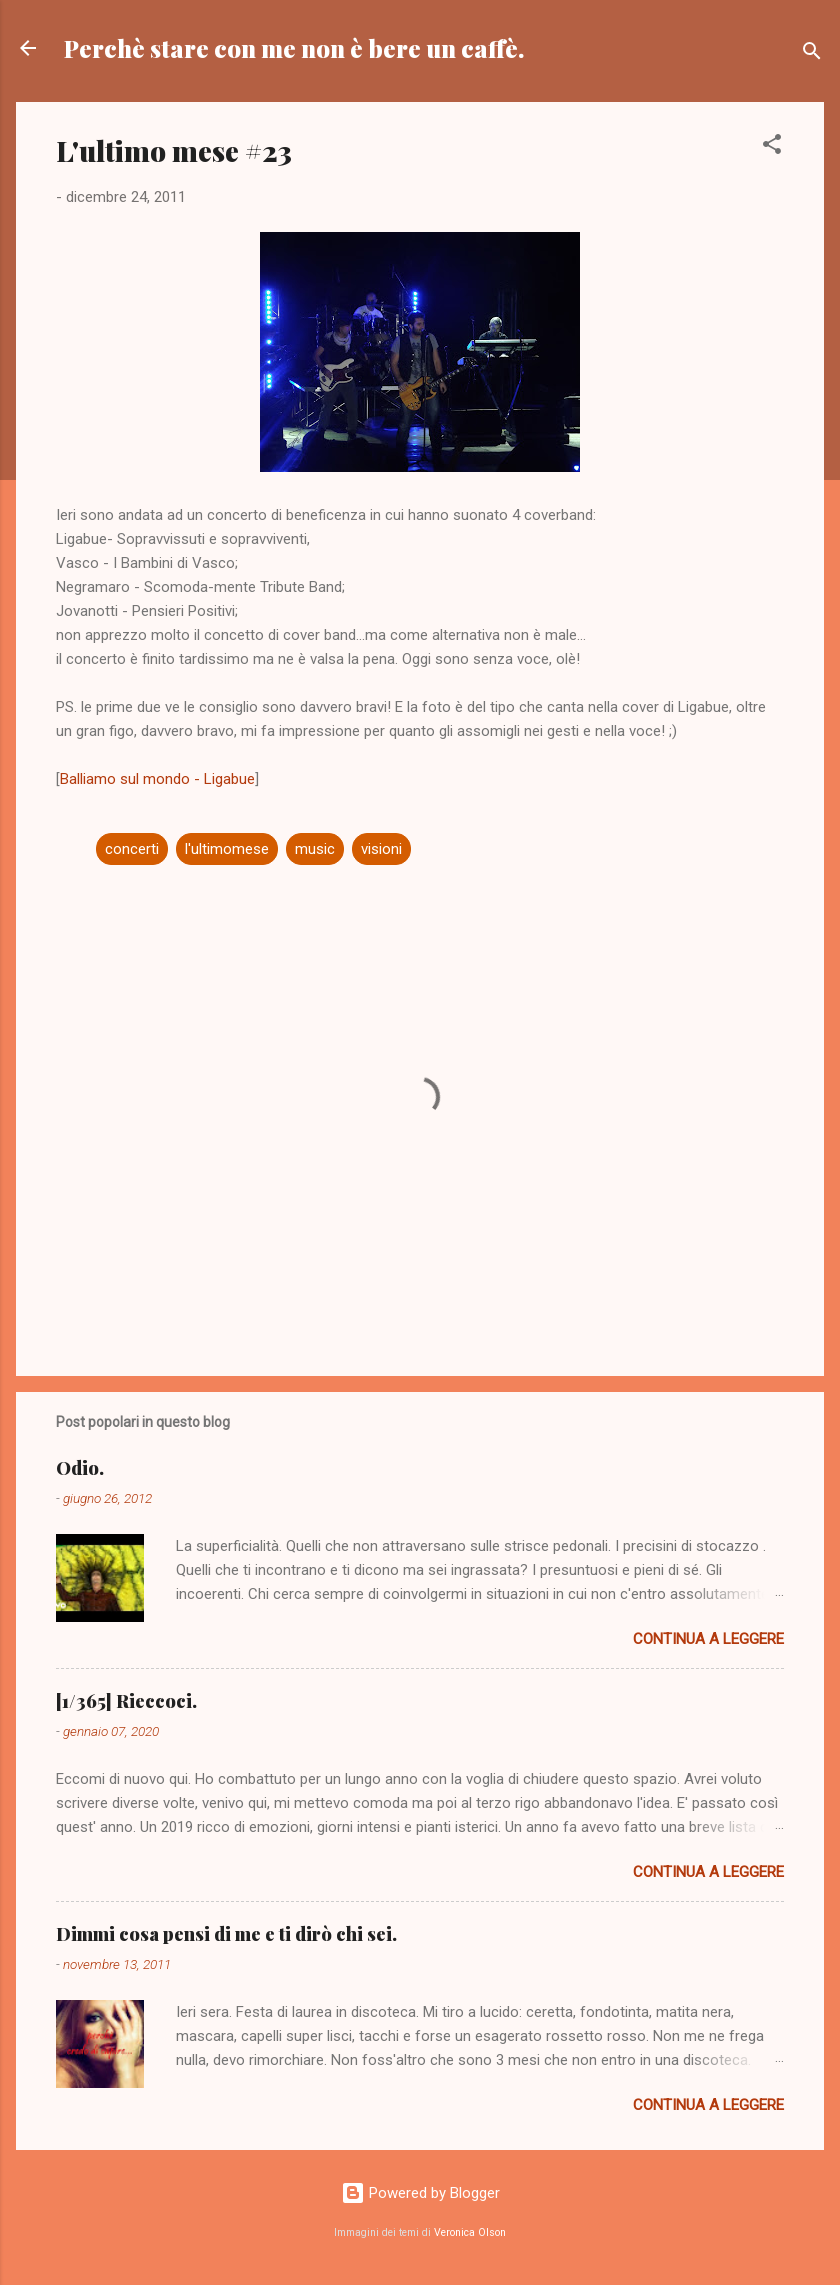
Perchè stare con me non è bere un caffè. (294, 48)
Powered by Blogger (420, 2193)
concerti (132, 849)
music (315, 849)
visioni (381, 849)
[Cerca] (812, 54)
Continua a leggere (708, 1639)
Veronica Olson (470, 2232)
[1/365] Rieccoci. (126, 1701)
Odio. (80, 1468)
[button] (772, 147)
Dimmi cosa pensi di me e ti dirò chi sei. (226, 1934)
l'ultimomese (227, 849)
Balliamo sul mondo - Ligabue (157, 779)
